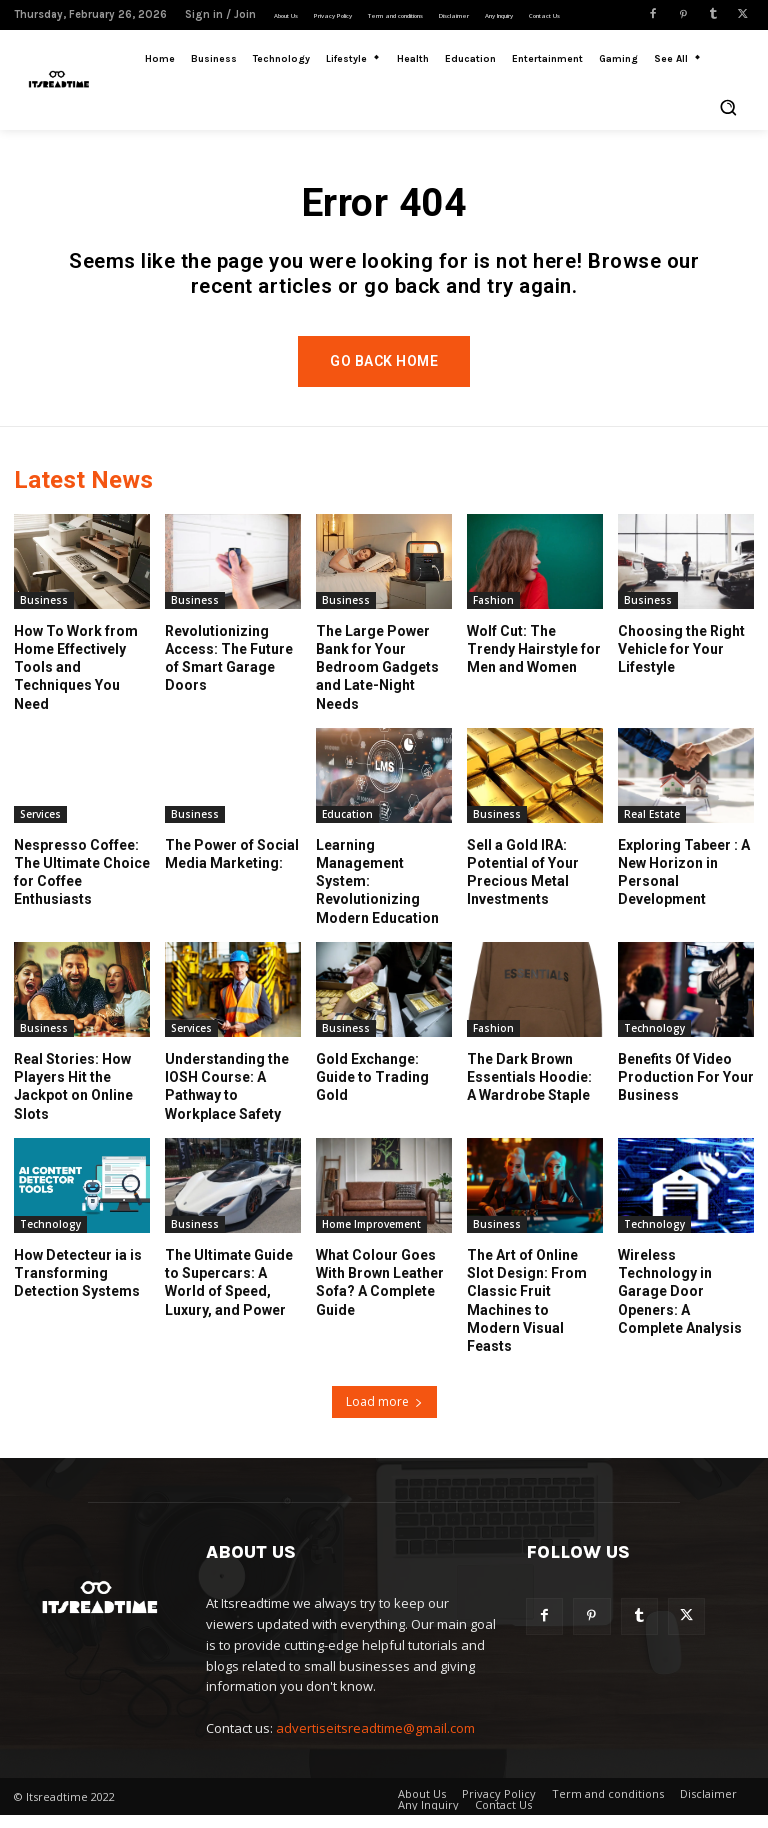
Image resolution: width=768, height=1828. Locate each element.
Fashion (493, 613)
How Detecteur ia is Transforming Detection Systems (78, 1286)
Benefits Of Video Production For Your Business (686, 1090)
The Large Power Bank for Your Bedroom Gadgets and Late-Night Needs (377, 680)
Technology (654, 1041)
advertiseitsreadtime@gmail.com (375, 1740)
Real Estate (652, 827)
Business (44, 613)
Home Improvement (371, 1237)
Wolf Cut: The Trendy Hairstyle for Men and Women (534, 662)
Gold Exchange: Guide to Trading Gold (372, 1090)
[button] (728, 107)
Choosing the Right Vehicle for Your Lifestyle (681, 662)
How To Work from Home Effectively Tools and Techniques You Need (76, 680)
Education (347, 827)
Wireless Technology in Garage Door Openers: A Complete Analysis (680, 1304)
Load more (384, 1413)
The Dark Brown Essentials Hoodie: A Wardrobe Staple (529, 1090)
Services (40, 827)
